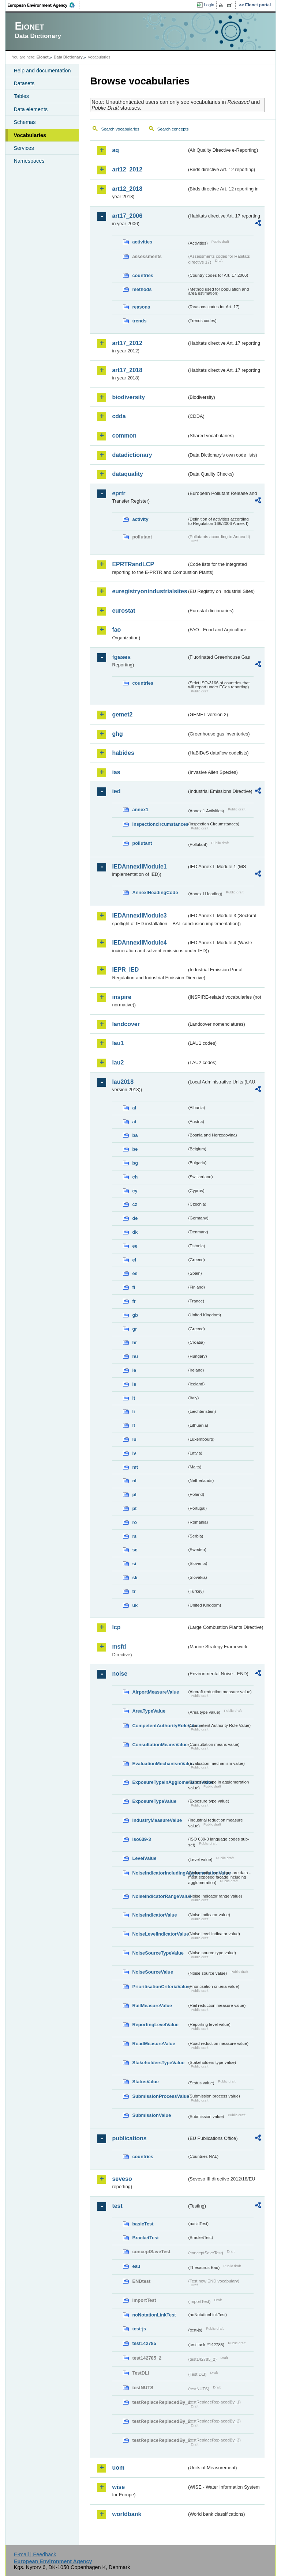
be (135, 1149)
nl (134, 1480)
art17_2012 (127, 343)
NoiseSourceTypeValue (158, 1953)
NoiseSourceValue (152, 1972)
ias (116, 772)
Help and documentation (42, 70)
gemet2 (122, 714)
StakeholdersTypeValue (158, 2062)
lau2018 (123, 1082)
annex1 (140, 809)
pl (134, 1494)
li (133, 1411)
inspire (121, 997)
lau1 (118, 1043)
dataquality (127, 474)
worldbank (126, 2514)
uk (135, 1605)
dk (135, 1232)
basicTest (142, 2224)
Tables (21, 96)
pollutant (142, 843)
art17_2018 (127, 370)
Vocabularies (30, 135)
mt (135, 1467)
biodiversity (128, 397)
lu (134, 1439)
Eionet (43, 57)
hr (134, 1342)
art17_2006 (127, 216)
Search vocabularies (120, 129)
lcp (116, 1627)
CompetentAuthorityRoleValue (159, 1725)
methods (141, 289)
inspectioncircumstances (159, 824)
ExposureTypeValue (154, 1801)
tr (133, 1591)
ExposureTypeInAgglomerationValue (159, 1782)
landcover (126, 1024)
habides (123, 753)
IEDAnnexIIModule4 (139, 942)
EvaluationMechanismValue (159, 1763)
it (133, 1398)
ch (135, 1177)
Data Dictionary (68, 57)
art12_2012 (127, 169)
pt (134, 1508)
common (124, 435)
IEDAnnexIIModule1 (139, 866)
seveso (122, 2179)
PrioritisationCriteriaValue (159, 1986)
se (134, 1549)
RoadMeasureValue (153, 2043)
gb (135, 1315)
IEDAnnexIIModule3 (139, 915)
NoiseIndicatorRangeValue (159, 1896)
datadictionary (132, 455)
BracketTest (145, 2237)
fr (133, 1301)
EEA (43, 5)
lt (133, 1425)
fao (116, 630)
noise (119, 1674)
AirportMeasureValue (155, 1692)
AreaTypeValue (148, 1711)
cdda (118, 416)
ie (134, 1370)
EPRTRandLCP (133, 564)
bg (135, 1163)
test (117, 2206)
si (134, 1563)
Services (24, 148)
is (134, 1384)
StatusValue (145, 2081)
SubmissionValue (151, 2115)
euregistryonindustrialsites (149, 591)
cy (134, 1191)
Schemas (24, 122)
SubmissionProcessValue (159, 2096)
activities (142, 242)
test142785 (144, 2343)
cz (134, 1204)
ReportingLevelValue (155, 2024)
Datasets (24, 83)
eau (136, 2266)
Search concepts (173, 129)
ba (135, 1135)
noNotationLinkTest (154, 2315)
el (134, 1260)
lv (134, 1453)
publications (129, 2138)
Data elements (31, 109)
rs (134, 1536)
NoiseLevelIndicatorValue (159, 1934)
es (134, 1273)
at (134, 1121)
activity (140, 519)
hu (135, 1356)
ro (134, 1522)
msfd (119, 1646)
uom (118, 2468)
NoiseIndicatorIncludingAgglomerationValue (159, 1873)
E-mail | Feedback (35, 2554)
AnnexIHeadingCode (155, 892)
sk (134, 1577)
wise (118, 2487)
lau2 (118, 1062)
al (134, 1108)
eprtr (118, 493)
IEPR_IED (125, 970)
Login (209, 5)
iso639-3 (141, 1839)
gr (134, 1329)
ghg (117, 734)
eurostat (123, 611)
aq (115, 150)
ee (134, 1246)
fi (133, 1287)
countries (142, 275)
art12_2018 (127, 189)
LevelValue (144, 1858)
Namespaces (29, 161)
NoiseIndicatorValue (154, 1915)
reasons (141, 307)
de (135, 1218)
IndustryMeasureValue (157, 1820)
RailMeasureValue (152, 2005)
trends (139, 321)
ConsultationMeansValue (159, 1744)
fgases (121, 657)
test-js (139, 2328)
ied (116, 791)
